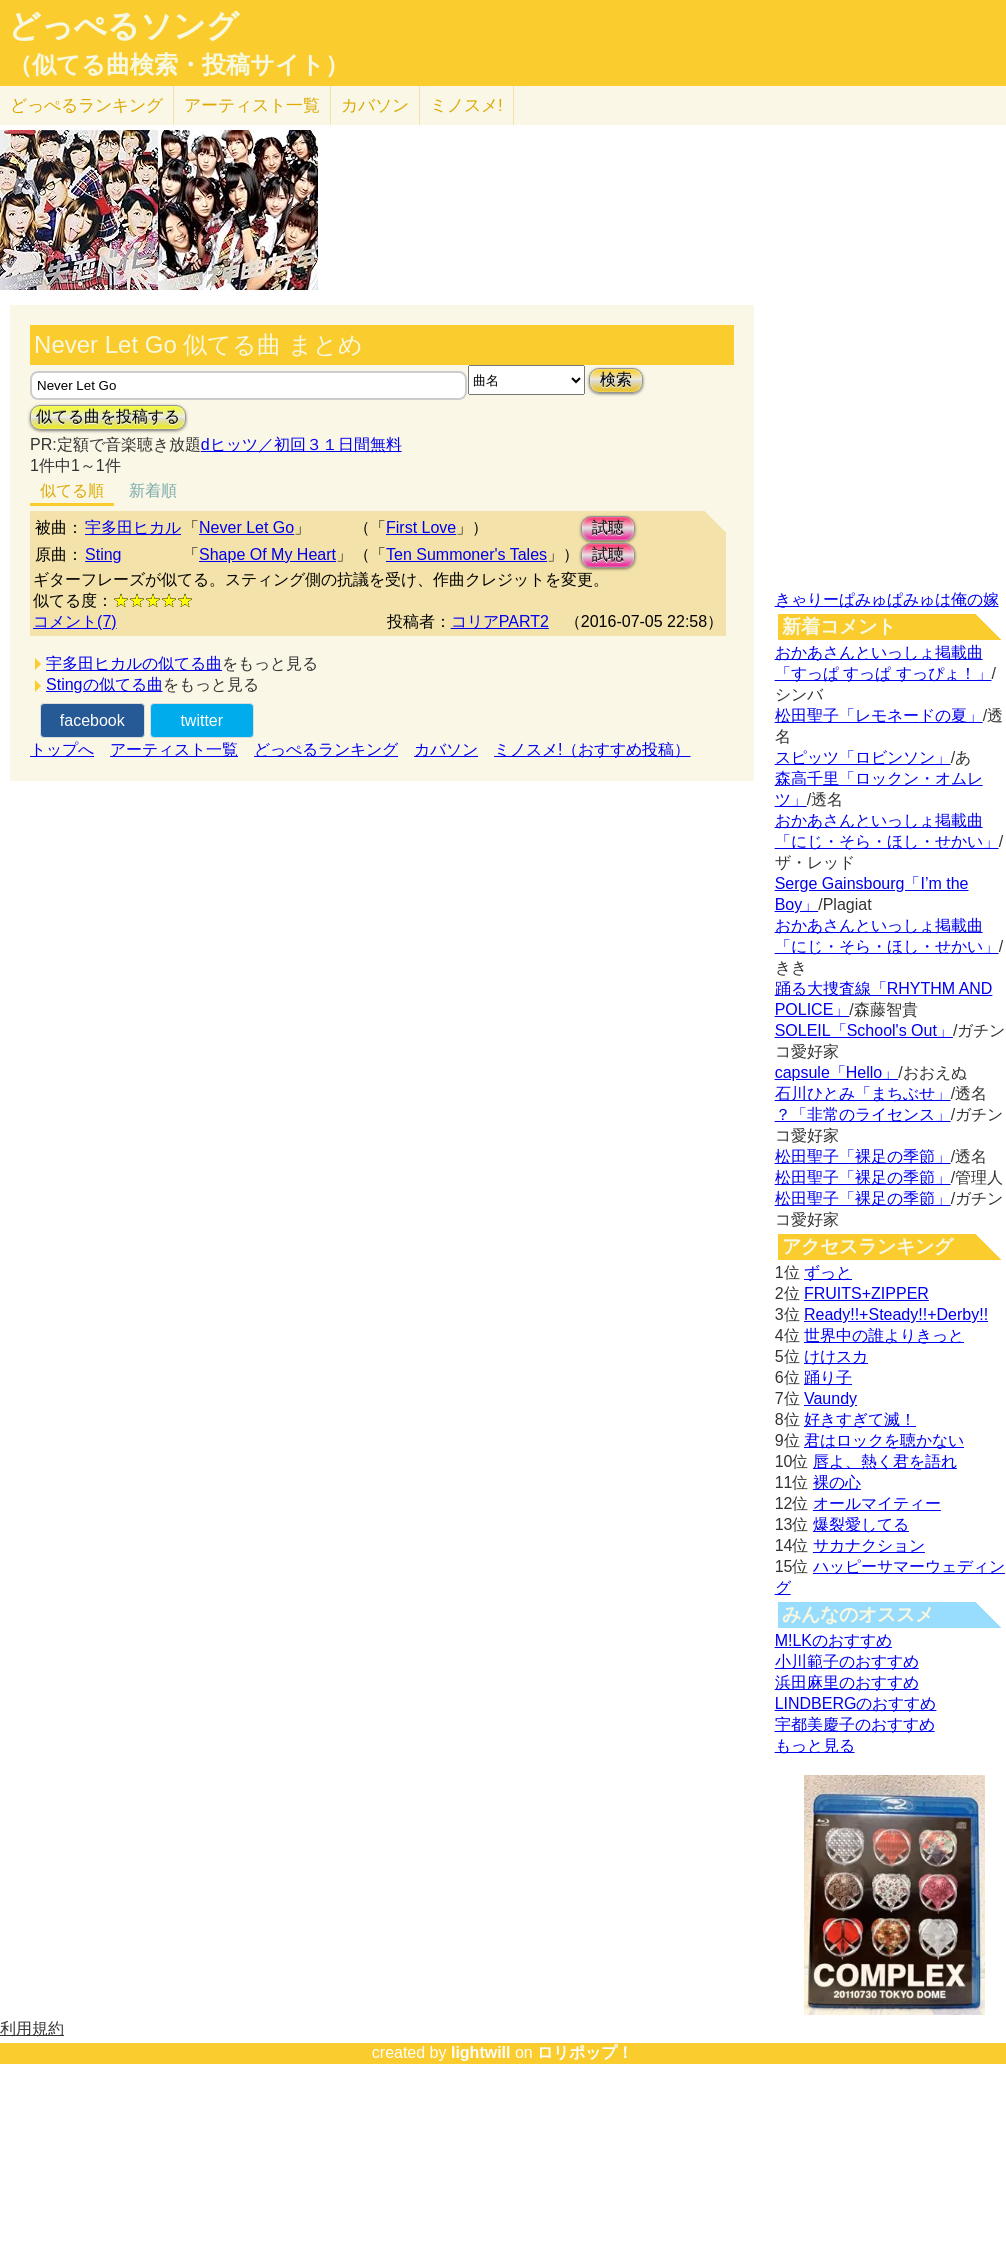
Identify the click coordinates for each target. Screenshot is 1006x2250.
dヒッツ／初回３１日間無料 (301, 444)
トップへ (62, 749)
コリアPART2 (500, 621)
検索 (616, 379)
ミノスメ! (466, 105)
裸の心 (837, 1482)
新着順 (153, 490)
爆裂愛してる (861, 1524)
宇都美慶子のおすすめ (855, 1724)
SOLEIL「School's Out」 (864, 1030)
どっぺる (86, 105)
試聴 (608, 527)
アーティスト (252, 105)
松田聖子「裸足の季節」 (863, 1156)
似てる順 (72, 490)
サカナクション (869, 1545)
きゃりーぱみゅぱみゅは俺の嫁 (887, 599)
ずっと (828, 1272)
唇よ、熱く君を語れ (885, 1461)
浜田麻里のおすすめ (847, 1682)
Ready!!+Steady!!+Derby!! (896, 1314)
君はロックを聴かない (884, 1440)
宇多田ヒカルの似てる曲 (134, 663)
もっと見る (815, 1745)
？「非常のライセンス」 (863, 1114)
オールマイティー (877, 1503)
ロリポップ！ (585, 2052)
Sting (103, 554)
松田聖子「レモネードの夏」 (879, 715)
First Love (421, 527)
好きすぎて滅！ (860, 1419)
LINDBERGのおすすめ (856, 1703)
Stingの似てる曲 (104, 684)
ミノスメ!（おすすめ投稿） (592, 749)
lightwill (481, 2052)
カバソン (375, 105)
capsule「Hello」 (837, 1072)
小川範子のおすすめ (847, 1661)
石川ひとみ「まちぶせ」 (863, 1093)
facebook (92, 720)
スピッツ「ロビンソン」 (863, 757)
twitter (201, 720)
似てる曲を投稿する (108, 416)
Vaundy (830, 1398)
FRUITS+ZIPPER (866, 1293)
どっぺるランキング (326, 749)
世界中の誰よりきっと (884, 1335)
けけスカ (836, 1356)
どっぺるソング (123, 26)
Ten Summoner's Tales (466, 554)
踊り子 (828, 1377)
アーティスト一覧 (174, 749)
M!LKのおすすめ (833, 1640)
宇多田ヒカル (133, 527)
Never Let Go (246, 527)
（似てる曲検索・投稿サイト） (178, 65)
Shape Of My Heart (267, 554)
